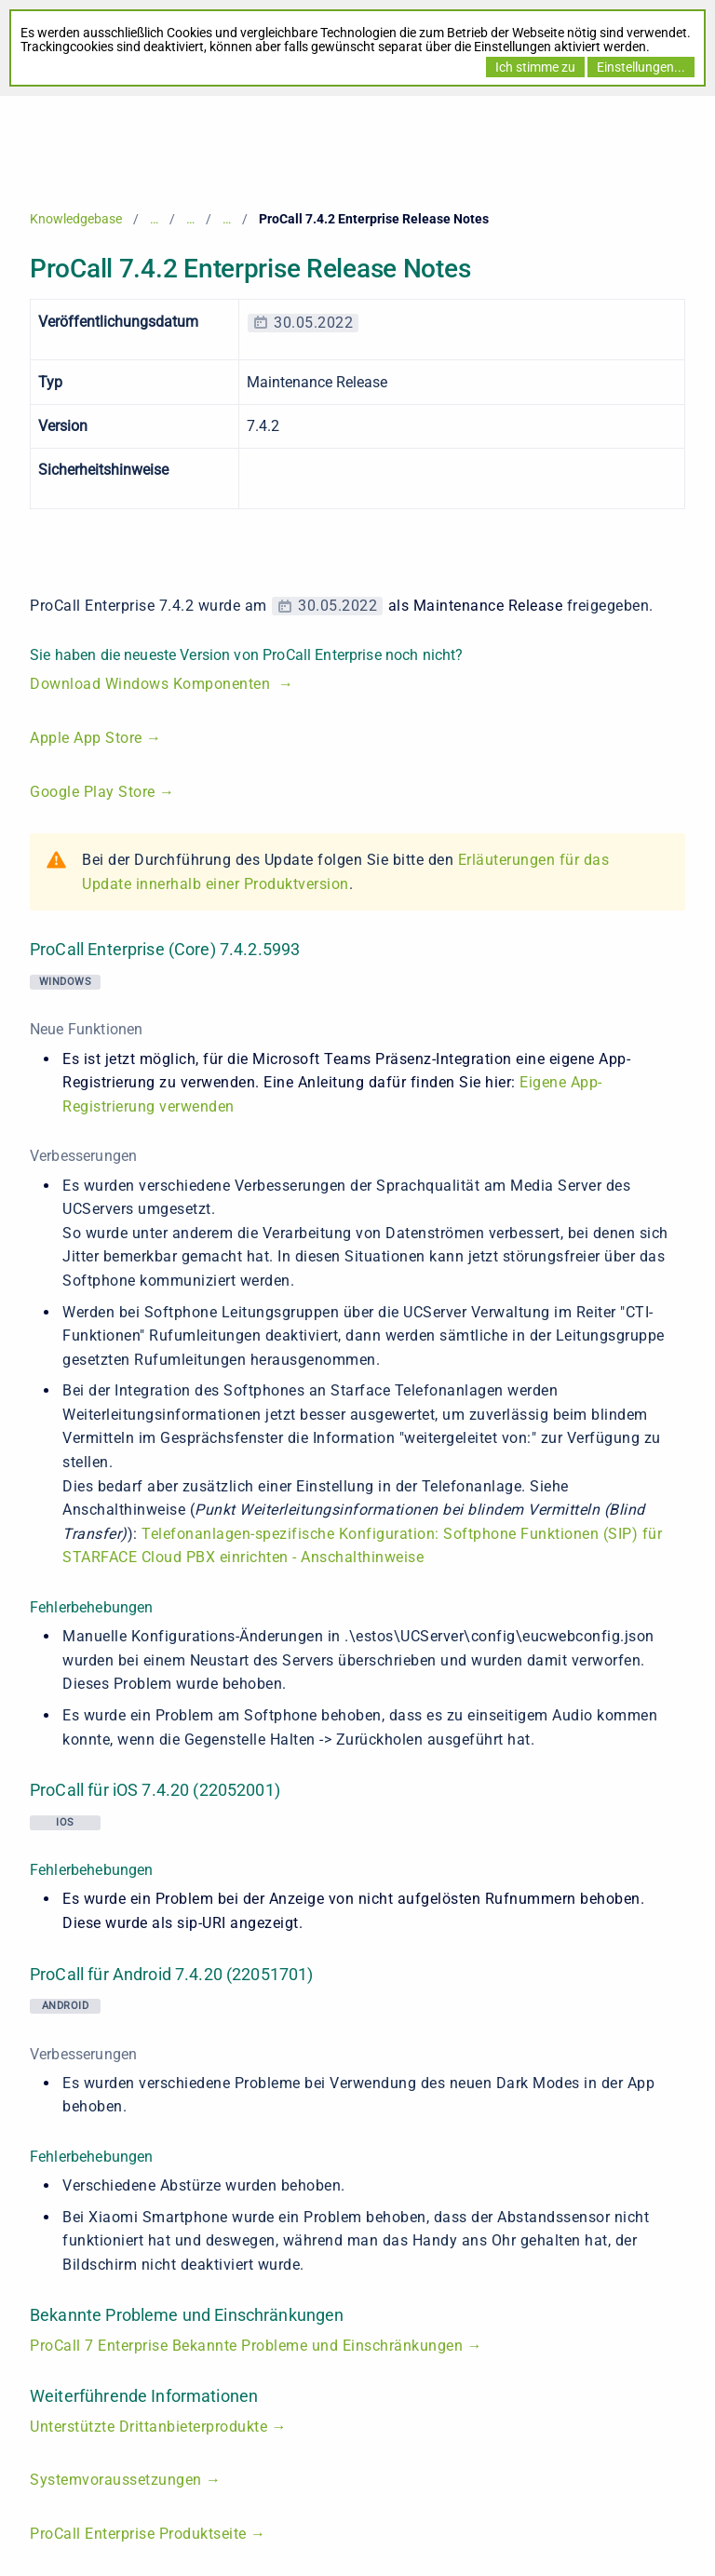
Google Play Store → (102, 792)
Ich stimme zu (535, 67)
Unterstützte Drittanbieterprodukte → (158, 2426)
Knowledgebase (76, 218)
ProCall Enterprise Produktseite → (148, 2533)
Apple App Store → (96, 738)
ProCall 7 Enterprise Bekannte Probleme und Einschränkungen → (256, 2345)
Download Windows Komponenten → (162, 684)
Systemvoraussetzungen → (126, 2479)
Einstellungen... (641, 67)
